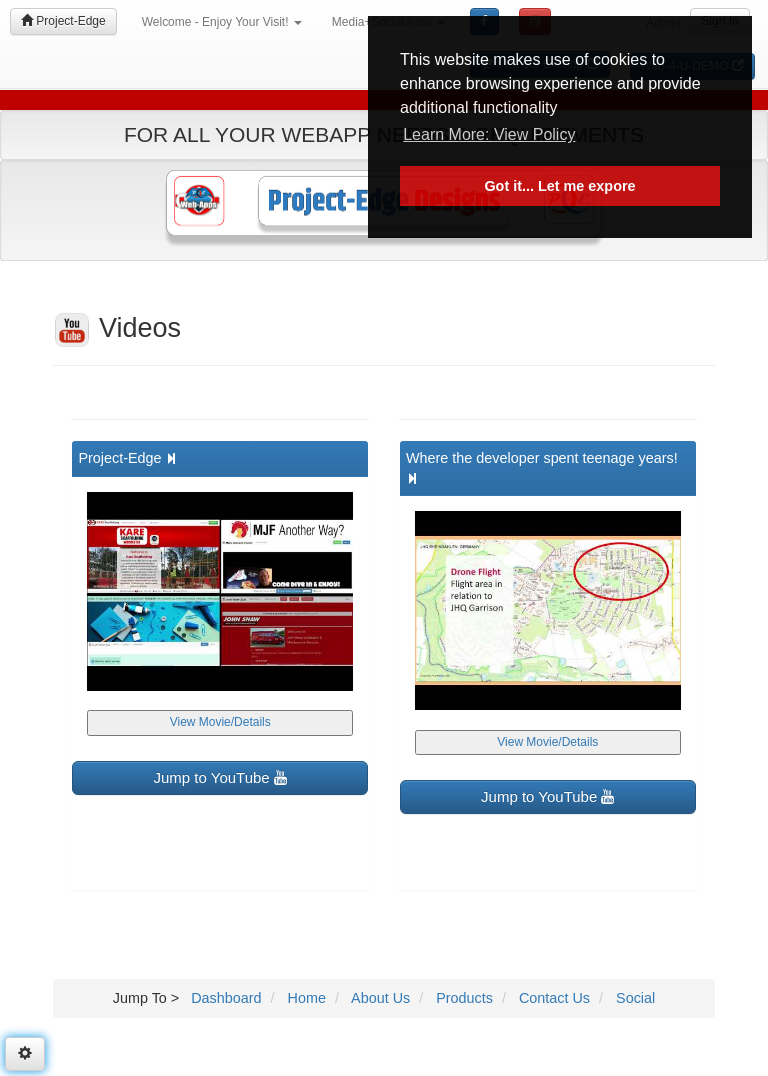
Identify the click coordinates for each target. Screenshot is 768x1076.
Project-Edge (63, 21)
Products (462, 998)
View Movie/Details (220, 722)
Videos (117, 328)
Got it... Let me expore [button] (559, 186)
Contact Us (552, 998)
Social (633, 998)
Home (305, 998)
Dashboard (226, 998)
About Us (379, 998)
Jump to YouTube (220, 777)
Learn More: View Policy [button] (489, 134)
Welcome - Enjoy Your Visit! (222, 22)
